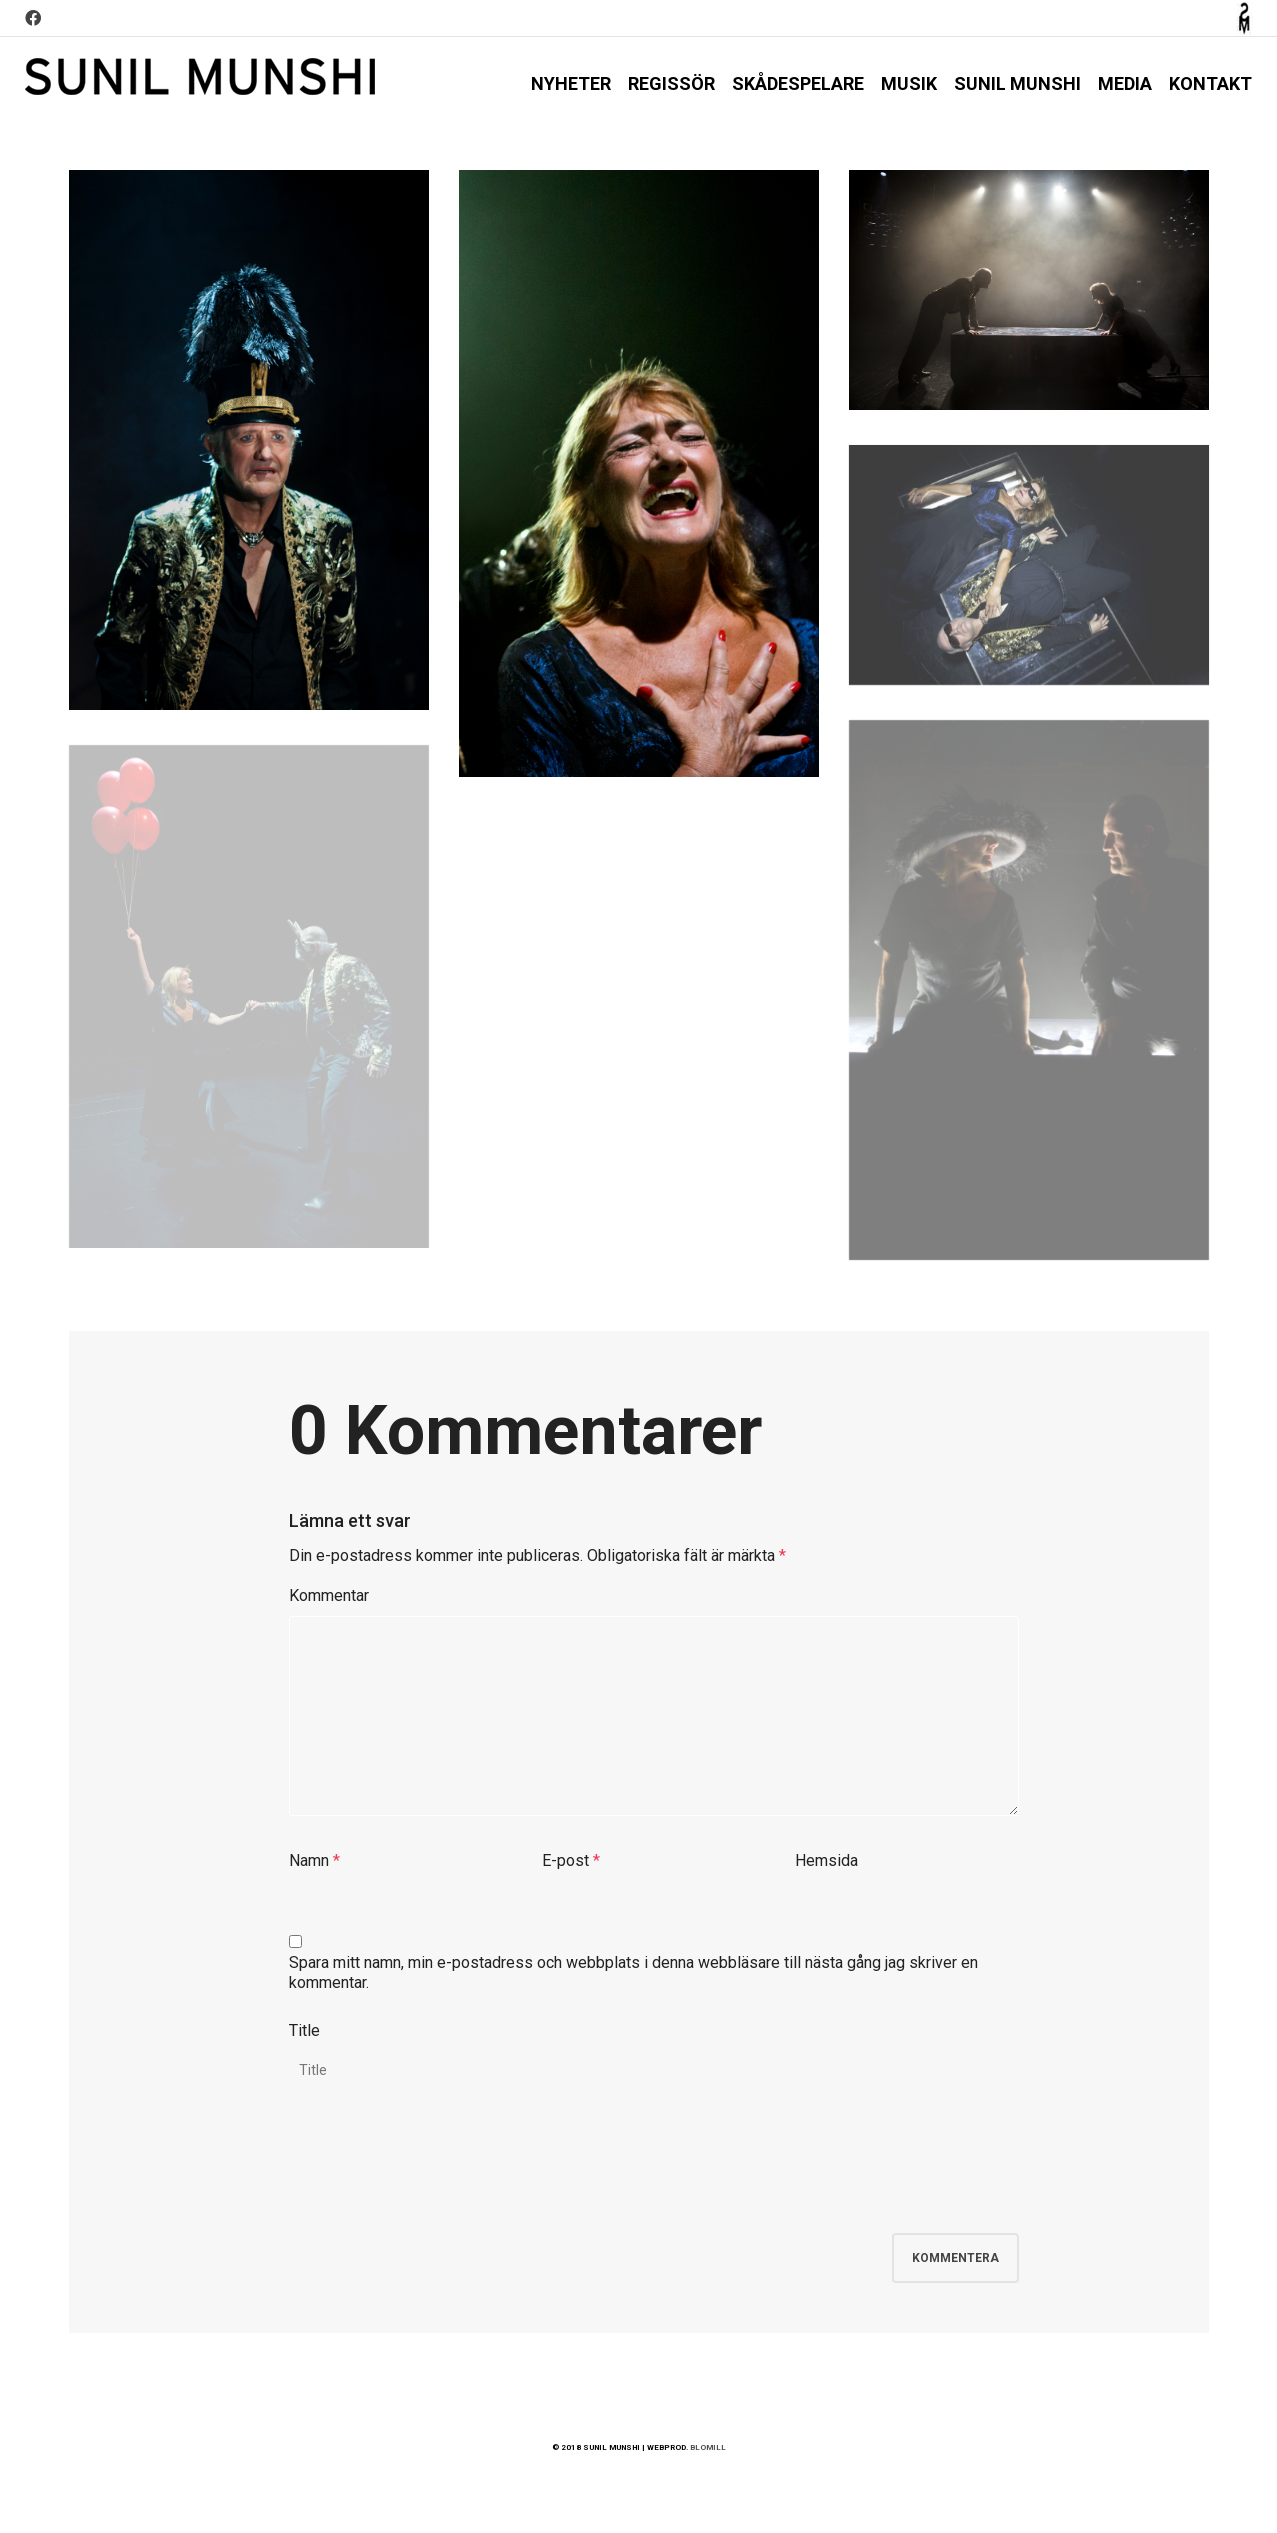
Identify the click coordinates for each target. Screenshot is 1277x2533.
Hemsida (826, 1860)
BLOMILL (708, 2447)
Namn (309, 1860)
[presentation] (441, 2174)
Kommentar (329, 1595)
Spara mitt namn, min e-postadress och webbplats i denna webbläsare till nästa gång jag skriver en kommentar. (633, 1972)
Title (304, 2030)
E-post (565, 1860)
